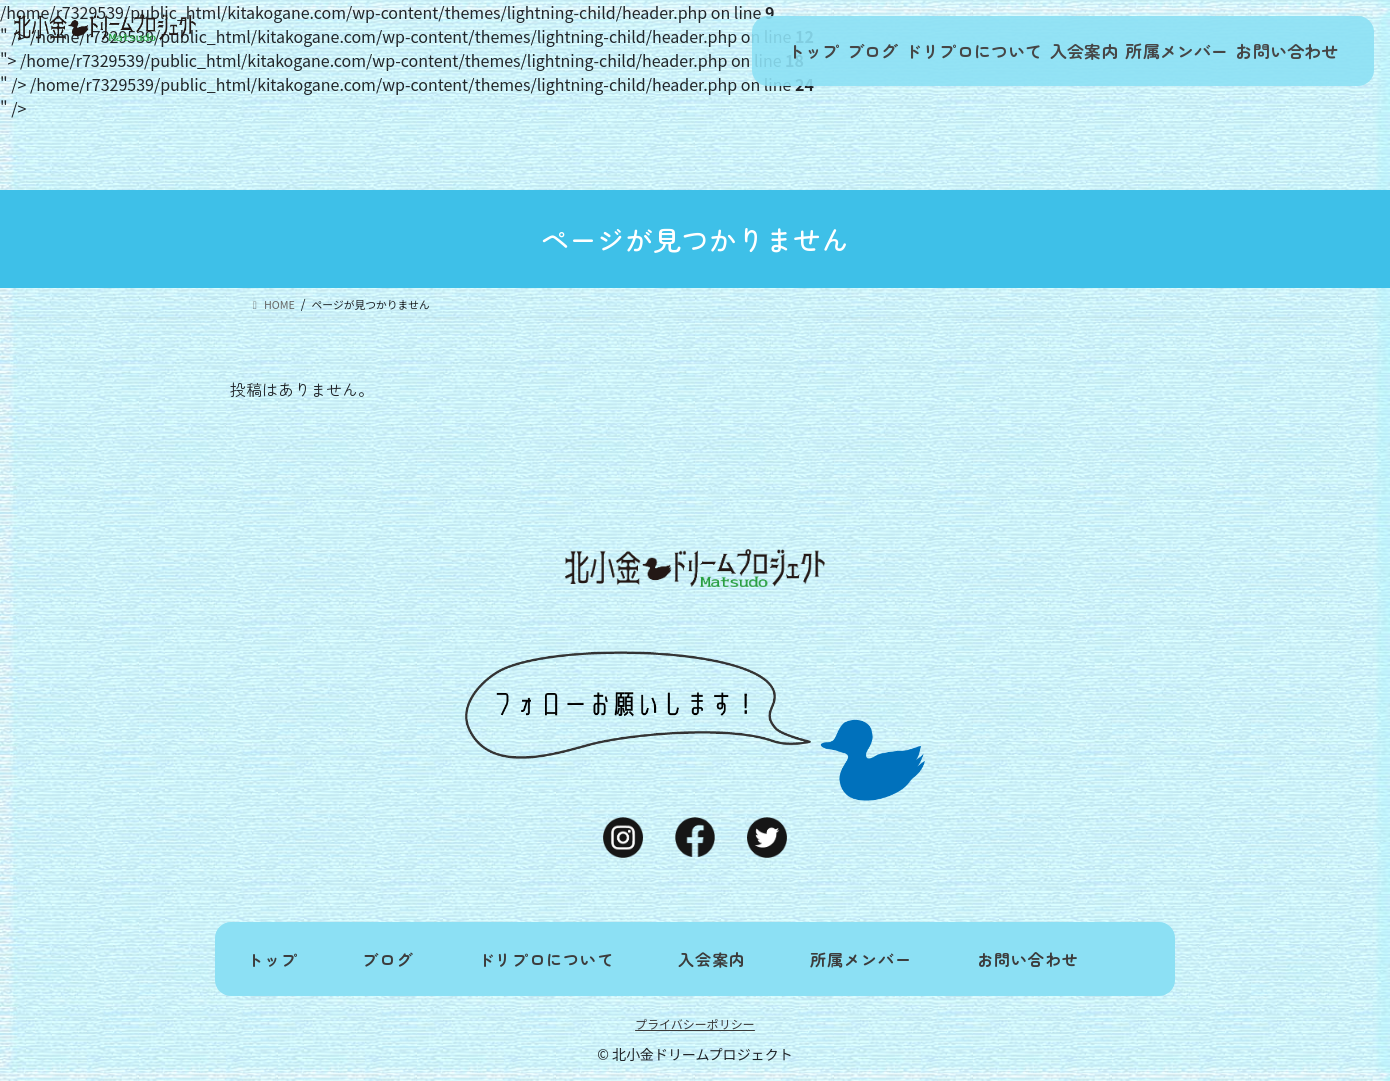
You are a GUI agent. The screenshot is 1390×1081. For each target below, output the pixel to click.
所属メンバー (1156, 51)
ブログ (806, 51)
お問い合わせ (1280, 51)
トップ (727, 51)
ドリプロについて (923, 51)
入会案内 (1047, 51)
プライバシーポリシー (695, 1023)
